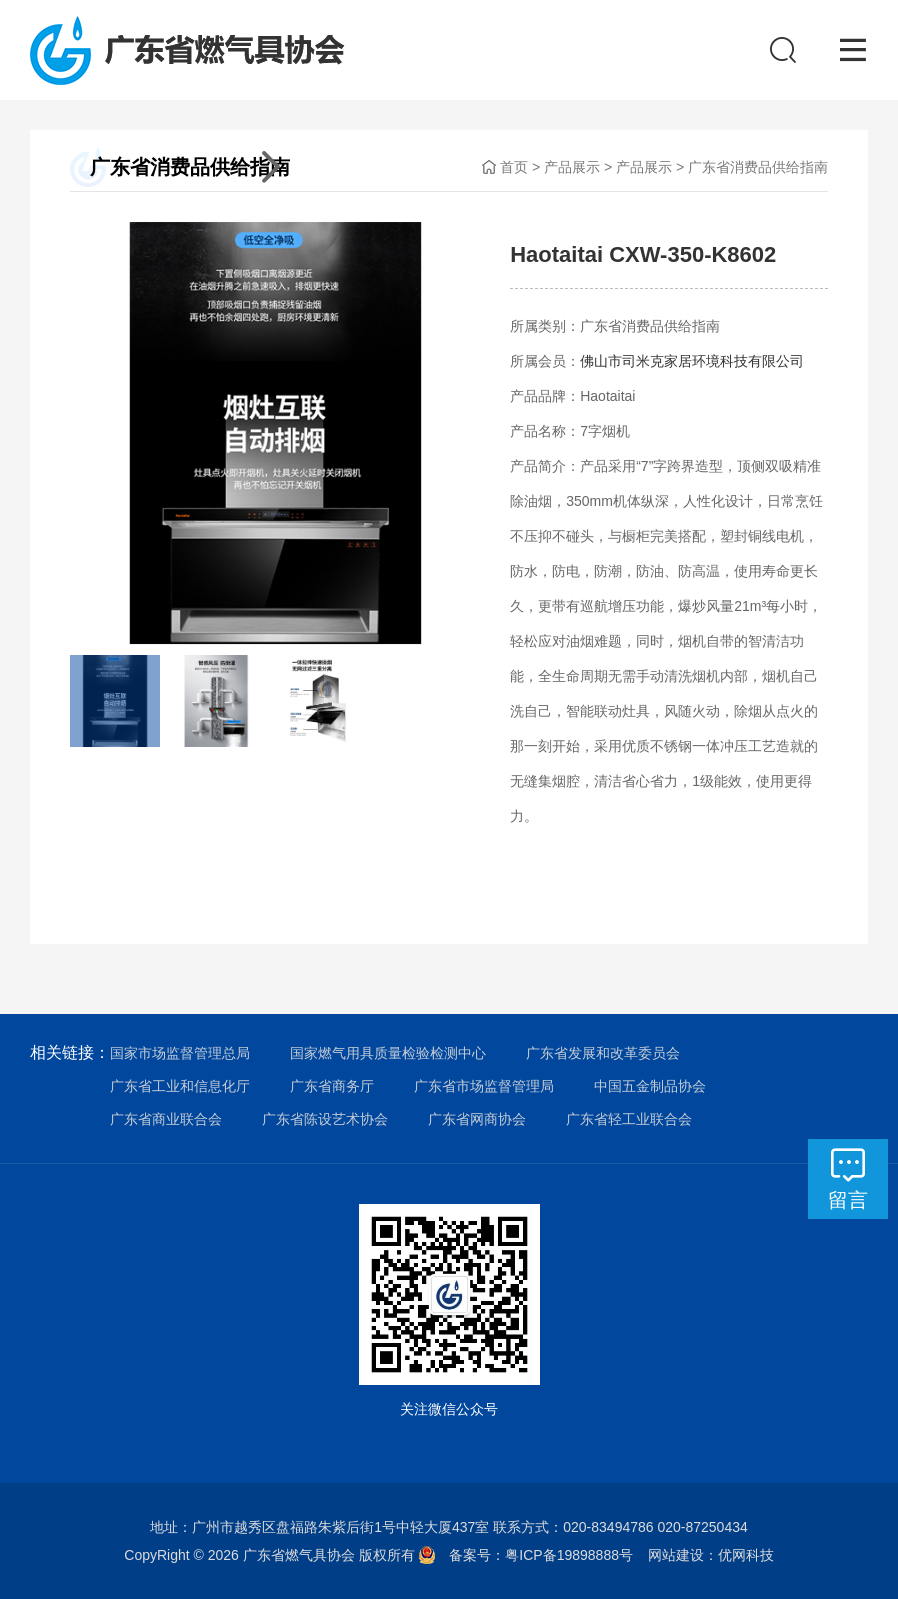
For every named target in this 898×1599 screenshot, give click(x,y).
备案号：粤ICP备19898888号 (548, 1555)
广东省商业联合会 (166, 1119)
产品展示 (572, 167)
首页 (514, 167)
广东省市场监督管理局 (484, 1086)
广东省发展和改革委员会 (603, 1053)
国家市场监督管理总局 (180, 1053)
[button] (105, 434)
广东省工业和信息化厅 (180, 1086)
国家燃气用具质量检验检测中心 (388, 1053)
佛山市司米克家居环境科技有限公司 (692, 361)
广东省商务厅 (332, 1086)
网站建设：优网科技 (711, 1555)
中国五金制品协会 (650, 1086)
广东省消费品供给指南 (758, 167)
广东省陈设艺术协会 (325, 1119)
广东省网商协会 (477, 1119)
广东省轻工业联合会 (629, 1119)
